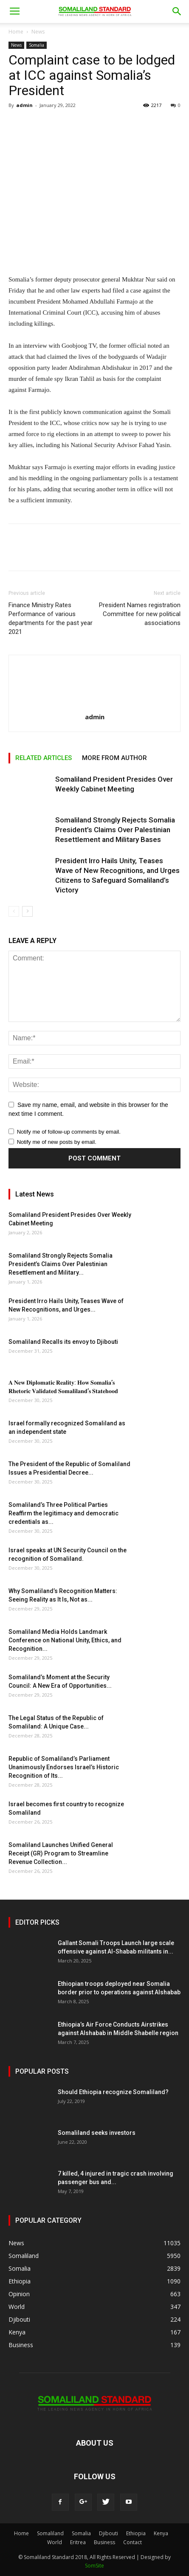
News (38, 31)
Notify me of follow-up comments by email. (69, 1132)
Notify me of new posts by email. (56, 1142)
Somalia (36, 45)
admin (24, 105)
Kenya (161, 2533)
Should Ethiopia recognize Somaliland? (113, 2092)
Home (15, 31)
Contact (132, 2542)
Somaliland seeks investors (96, 2132)
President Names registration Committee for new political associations (140, 614)
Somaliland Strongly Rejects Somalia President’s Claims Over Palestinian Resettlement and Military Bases (115, 830)
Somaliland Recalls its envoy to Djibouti (63, 1341)
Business (104, 2542)
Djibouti (108, 2533)
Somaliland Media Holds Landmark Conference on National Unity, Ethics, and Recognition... (64, 1640)
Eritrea (78, 2542)
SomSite (94, 2565)
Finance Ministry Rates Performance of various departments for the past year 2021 (50, 618)
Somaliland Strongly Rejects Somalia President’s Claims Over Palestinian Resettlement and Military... (60, 1264)
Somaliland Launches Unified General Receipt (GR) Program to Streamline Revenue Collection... (60, 1853)
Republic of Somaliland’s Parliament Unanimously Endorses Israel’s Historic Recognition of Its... (63, 1767)
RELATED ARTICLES (43, 758)
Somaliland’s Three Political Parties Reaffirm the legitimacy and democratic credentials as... (63, 1513)
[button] (177, 11)
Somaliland (50, 2533)
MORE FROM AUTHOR (114, 758)
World (54, 2542)
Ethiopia (136, 2533)
